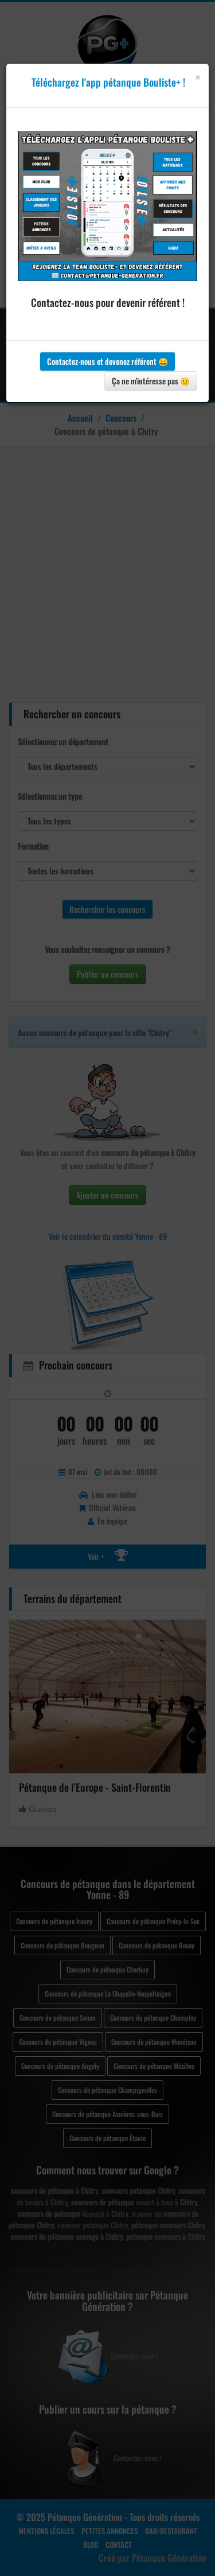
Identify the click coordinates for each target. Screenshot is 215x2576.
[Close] (197, 77)
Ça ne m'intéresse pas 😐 (151, 381)
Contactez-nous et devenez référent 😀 (107, 361)
